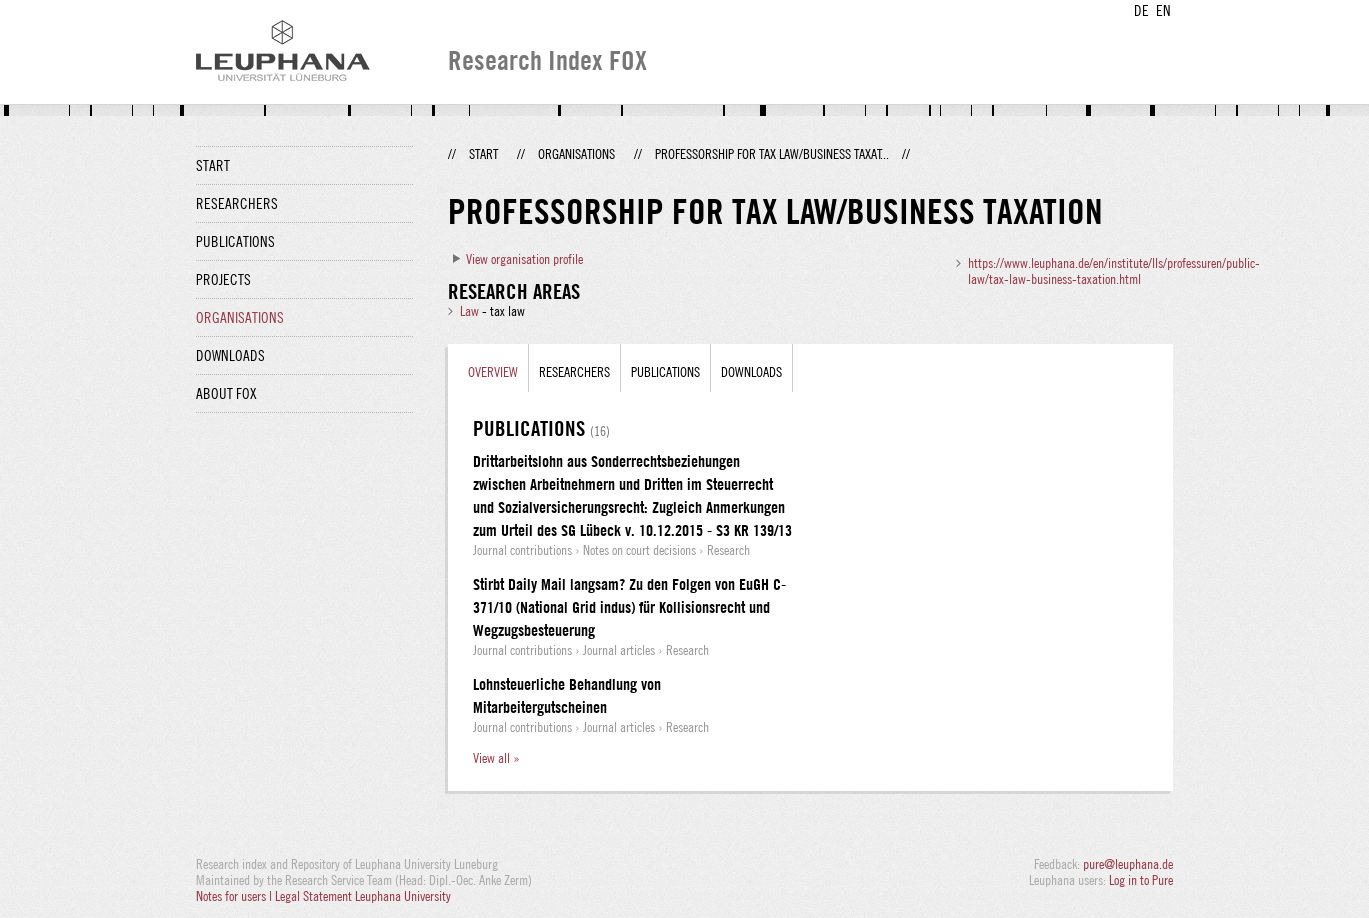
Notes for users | (235, 896)
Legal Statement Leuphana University (363, 896)
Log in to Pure (1141, 880)
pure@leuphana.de (1128, 864)
